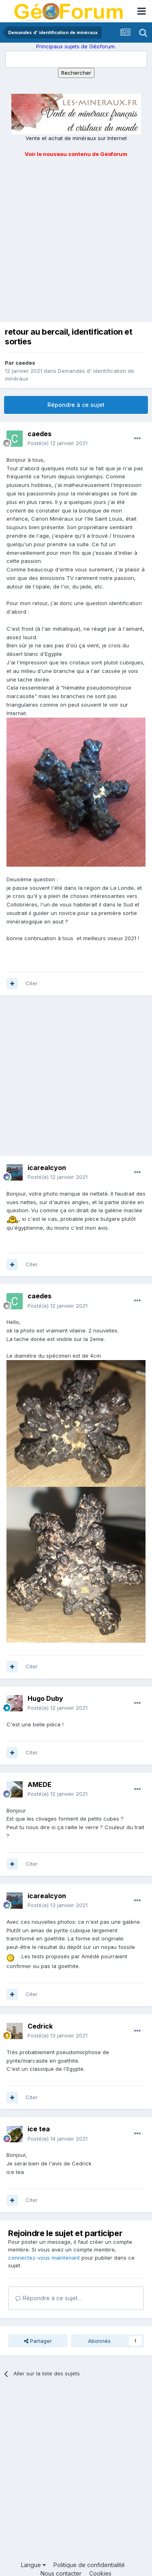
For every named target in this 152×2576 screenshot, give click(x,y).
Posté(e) (58, 443)
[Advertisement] (76, 238)
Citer (32, 983)
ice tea (39, 2129)
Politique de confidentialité (89, 2564)
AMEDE (39, 1784)
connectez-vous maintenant (44, 2257)
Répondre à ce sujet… (48, 2298)
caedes (25, 362)
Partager (38, 2341)
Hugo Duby (45, 1698)
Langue (33, 2564)
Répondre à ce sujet (76, 404)
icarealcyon (47, 1168)
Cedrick (40, 2026)
